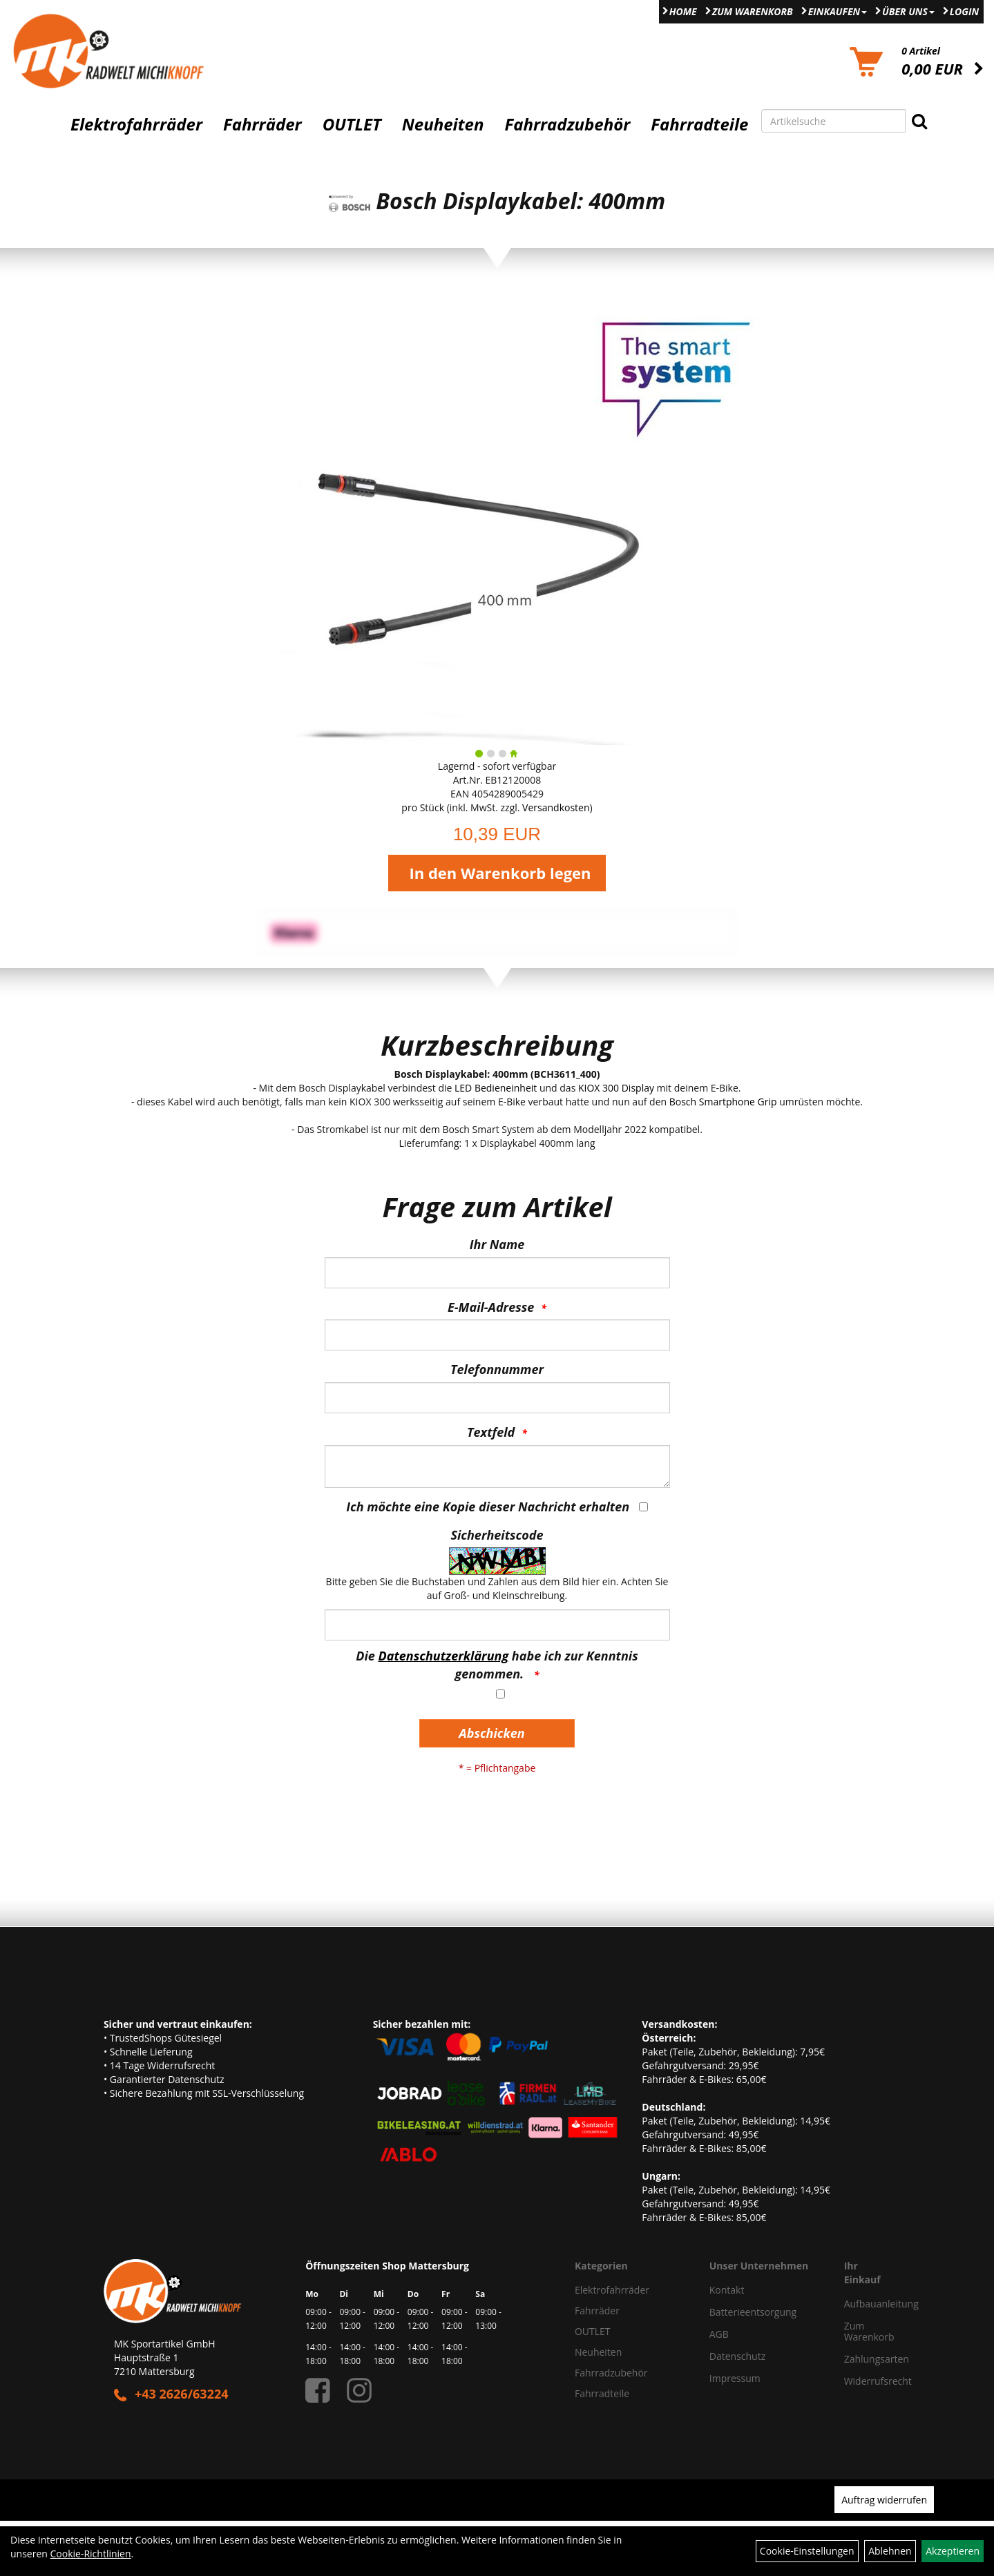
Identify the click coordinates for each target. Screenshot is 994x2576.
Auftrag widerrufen (884, 2499)
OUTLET (352, 124)
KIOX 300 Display (616, 1087)
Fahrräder (262, 124)
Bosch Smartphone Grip (723, 1101)
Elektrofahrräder (136, 124)
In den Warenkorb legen (500, 872)
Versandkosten (555, 807)
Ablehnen (889, 2550)
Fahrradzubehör (567, 124)
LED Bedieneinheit (496, 1087)
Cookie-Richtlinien (90, 2553)
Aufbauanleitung (862, 2303)
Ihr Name (497, 1244)
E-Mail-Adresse (491, 1307)
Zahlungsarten (862, 2358)
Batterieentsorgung (752, 2311)
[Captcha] (497, 1624)
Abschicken (491, 1733)
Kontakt (727, 2289)
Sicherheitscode (496, 1535)
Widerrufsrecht (862, 2381)
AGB (719, 2334)
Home (683, 11)
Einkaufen (837, 11)
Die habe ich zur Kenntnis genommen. (497, 1664)
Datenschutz (737, 2356)
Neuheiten (443, 124)
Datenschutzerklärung (444, 1655)
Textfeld (491, 1432)
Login (964, 11)
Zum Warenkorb (752, 11)
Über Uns (908, 11)
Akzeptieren (952, 2550)
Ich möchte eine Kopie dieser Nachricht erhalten (487, 1506)
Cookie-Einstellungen (807, 2550)
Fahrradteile (699, 124)
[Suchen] (919, 120)
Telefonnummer (497, 1369)
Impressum (735, 2378)
